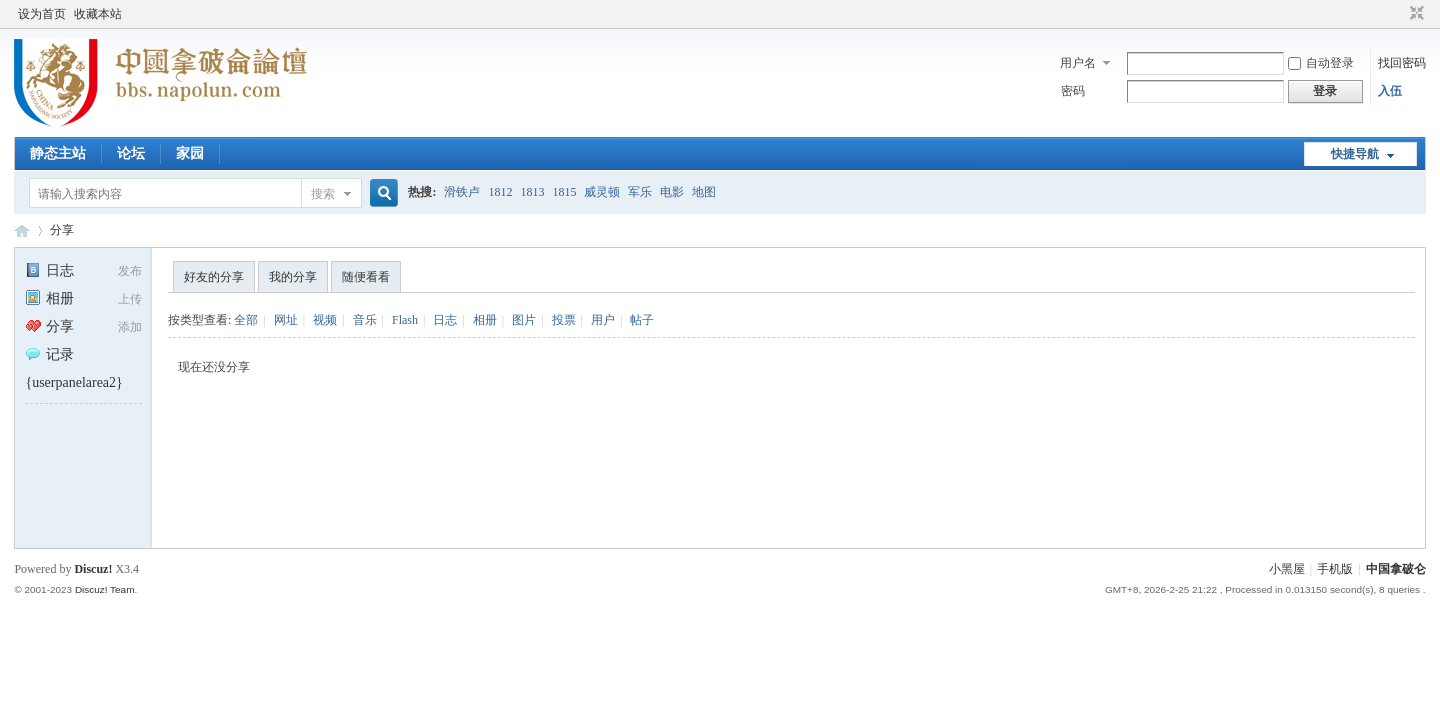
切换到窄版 (1414, 14)
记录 (49, 354)
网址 (286, 320)
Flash (405, 320)
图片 (524, 320)
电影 (672, 192)
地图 (704, 192)
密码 (1073, 91)
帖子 (642, 320)
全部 (246, 320)
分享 (62, 230)
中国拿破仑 (1396, 569)
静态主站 (58, 153)
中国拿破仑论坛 (22, 230)
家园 (190, 153)
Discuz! (93, 569)
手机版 (1335, 569)
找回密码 (1402, 63)
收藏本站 (98, 14)
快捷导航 (1355, 154)
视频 (325, 320)
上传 (130, 299)
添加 (130, 327)
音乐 (365, 320)
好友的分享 (214, 277)
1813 (532, 192)
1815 (564, 192)
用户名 (1078, 63)
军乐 (640, 192)
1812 (500, 192)
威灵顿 (602, 192)
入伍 (1390, 91)
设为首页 (42, 14)
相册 (49, 298)
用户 (603, 320)
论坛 (131, 153)
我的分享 (293, 277)
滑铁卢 (462, 192)
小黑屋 (1287, 569)
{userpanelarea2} (73, 382)
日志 (49, 270)
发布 (130, 271)
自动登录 (1321, 63)
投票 (564, 320)
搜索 (323, 194)
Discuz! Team (105, 589)
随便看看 (366, 277)
